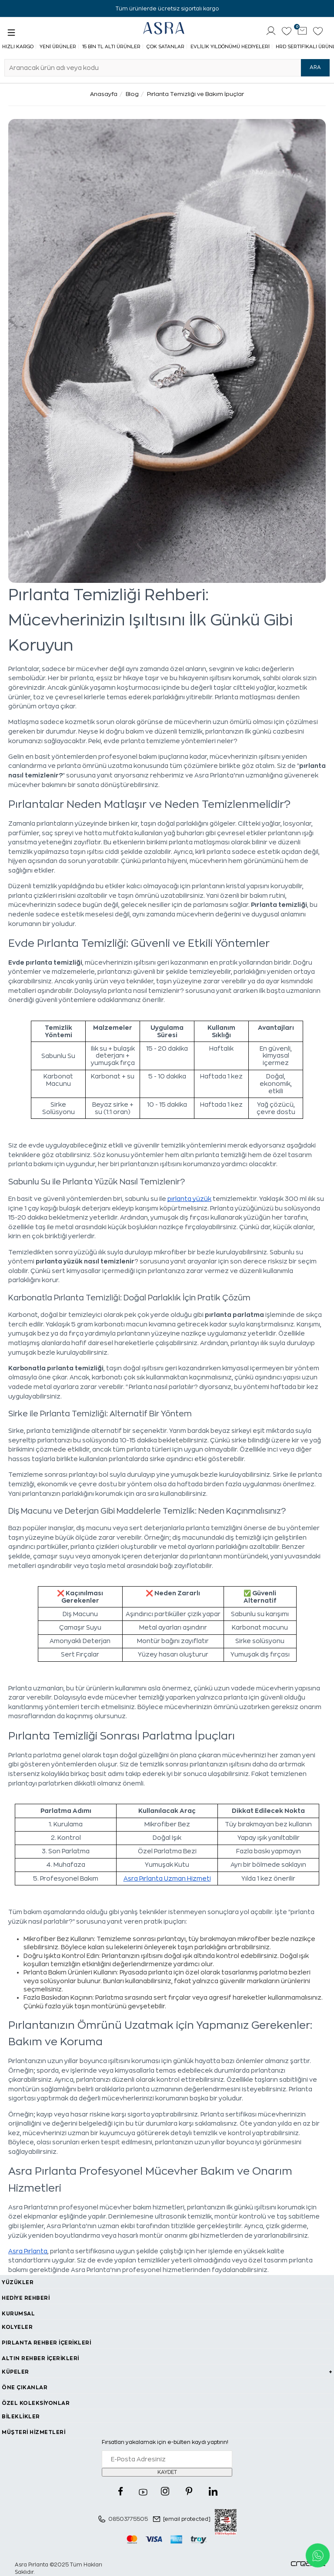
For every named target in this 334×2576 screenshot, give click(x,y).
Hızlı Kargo (17, 46)
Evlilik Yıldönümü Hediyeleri (230, 46)
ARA (315, 67)
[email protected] (186, 2519)
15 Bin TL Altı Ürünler (111, 46)
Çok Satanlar (165, 46)
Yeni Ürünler (58, 46)
